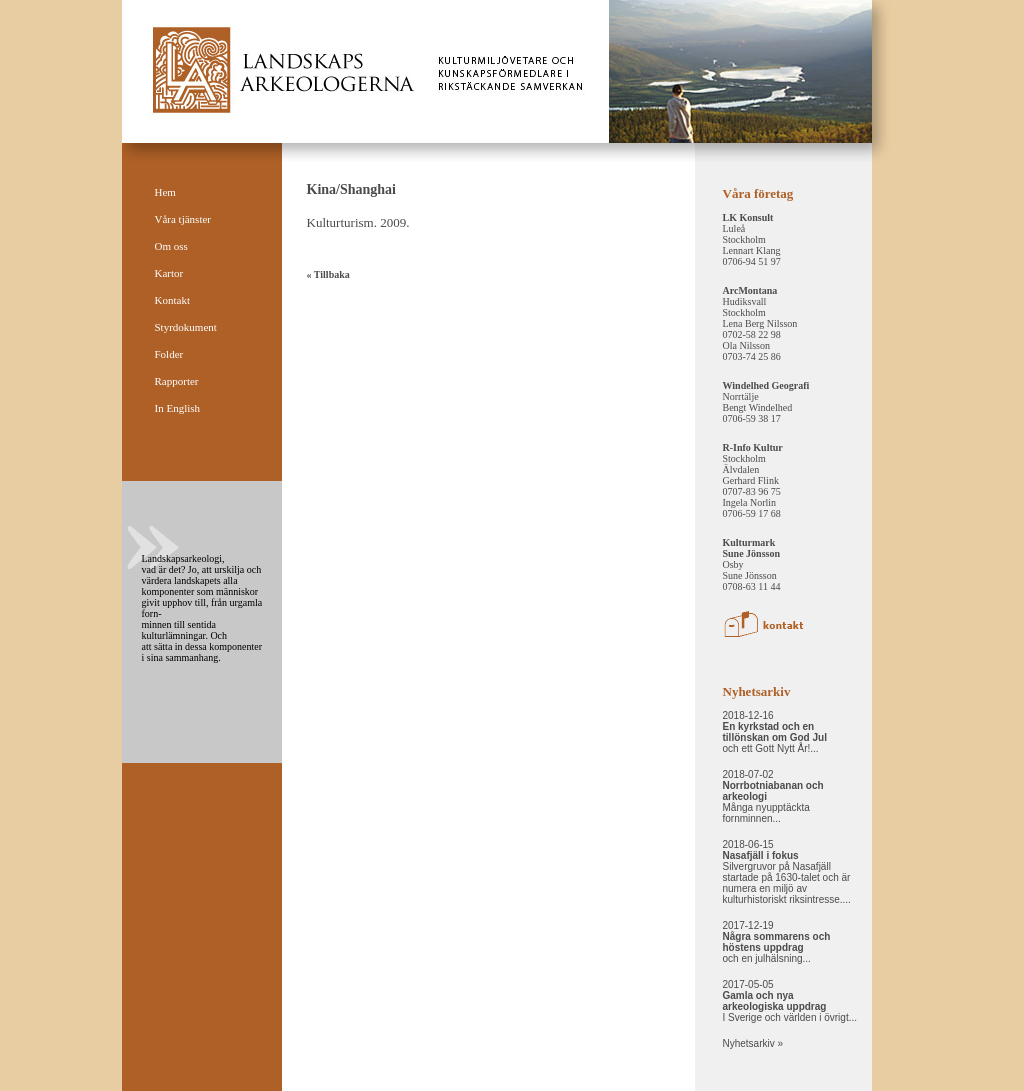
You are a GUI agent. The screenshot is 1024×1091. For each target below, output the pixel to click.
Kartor (169, 273)
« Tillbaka (328, 274)
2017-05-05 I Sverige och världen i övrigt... (790, 1001)
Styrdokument (186, 327)
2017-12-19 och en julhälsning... (777, 942)
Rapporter (177, 381)
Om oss (171, 246)
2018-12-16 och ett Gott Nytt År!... (775, 732)
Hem (165, 192)
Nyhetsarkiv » (753, 1043)
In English (178, 408)
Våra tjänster (183, 219)
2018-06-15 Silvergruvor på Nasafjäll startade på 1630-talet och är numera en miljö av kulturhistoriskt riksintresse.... (787, 872)
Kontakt (172, 300)
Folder (169, 354)
